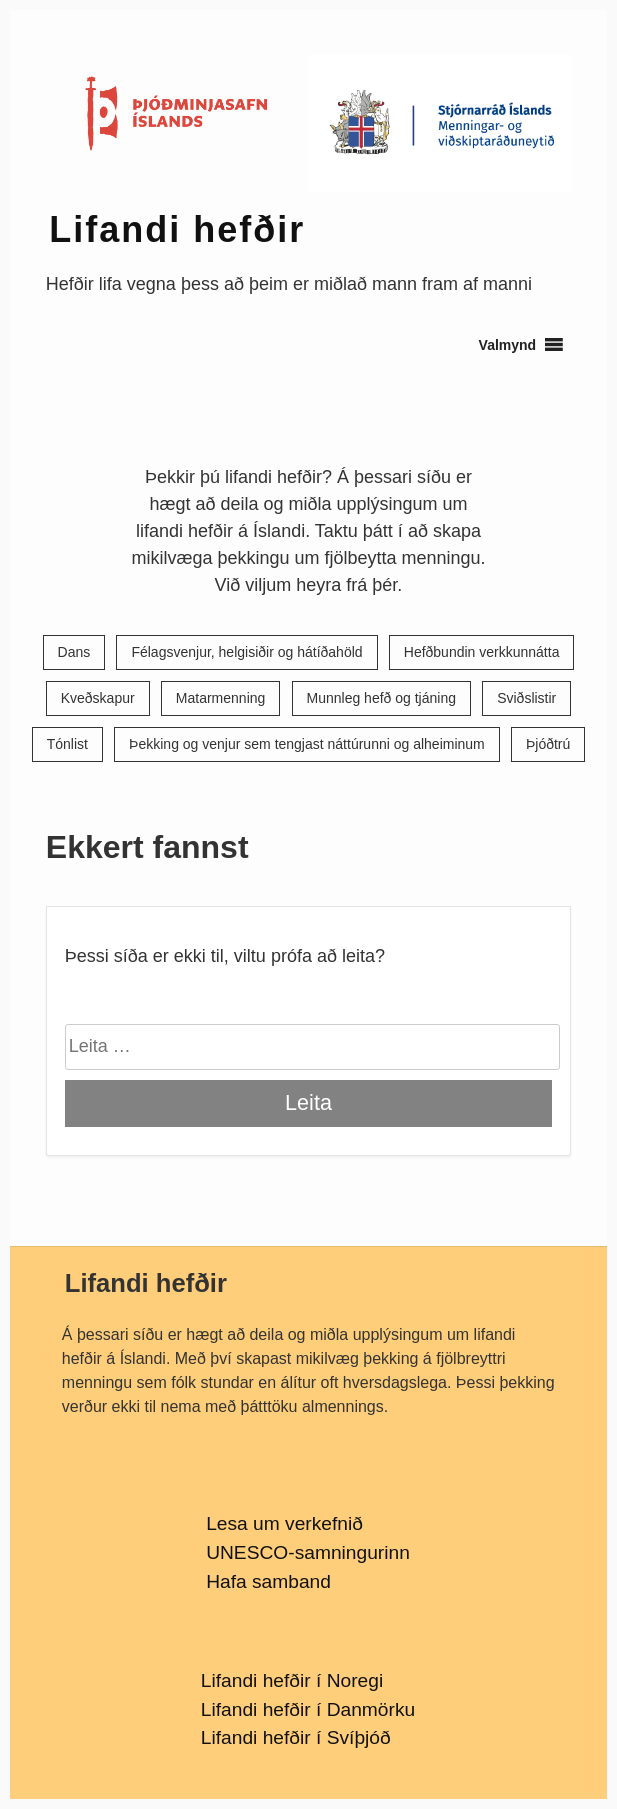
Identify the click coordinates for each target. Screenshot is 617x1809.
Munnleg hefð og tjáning (381, 699)
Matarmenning (221, 699)
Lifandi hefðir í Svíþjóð (296, 1737)
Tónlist (67, 745)
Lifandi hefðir (177, 229)
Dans (74, 652)
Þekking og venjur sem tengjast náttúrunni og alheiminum (307, 745)
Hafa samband (268, 1581)
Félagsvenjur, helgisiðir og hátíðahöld (246, 652)
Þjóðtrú (548, 745)
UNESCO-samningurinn (308, 1552)
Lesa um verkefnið (284, 1523)
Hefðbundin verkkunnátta (482, 652)
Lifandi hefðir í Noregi (292, 1680)
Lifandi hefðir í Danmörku (308, 1709)
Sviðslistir (526, 699)
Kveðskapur (98, 699)
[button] (508, 345)
